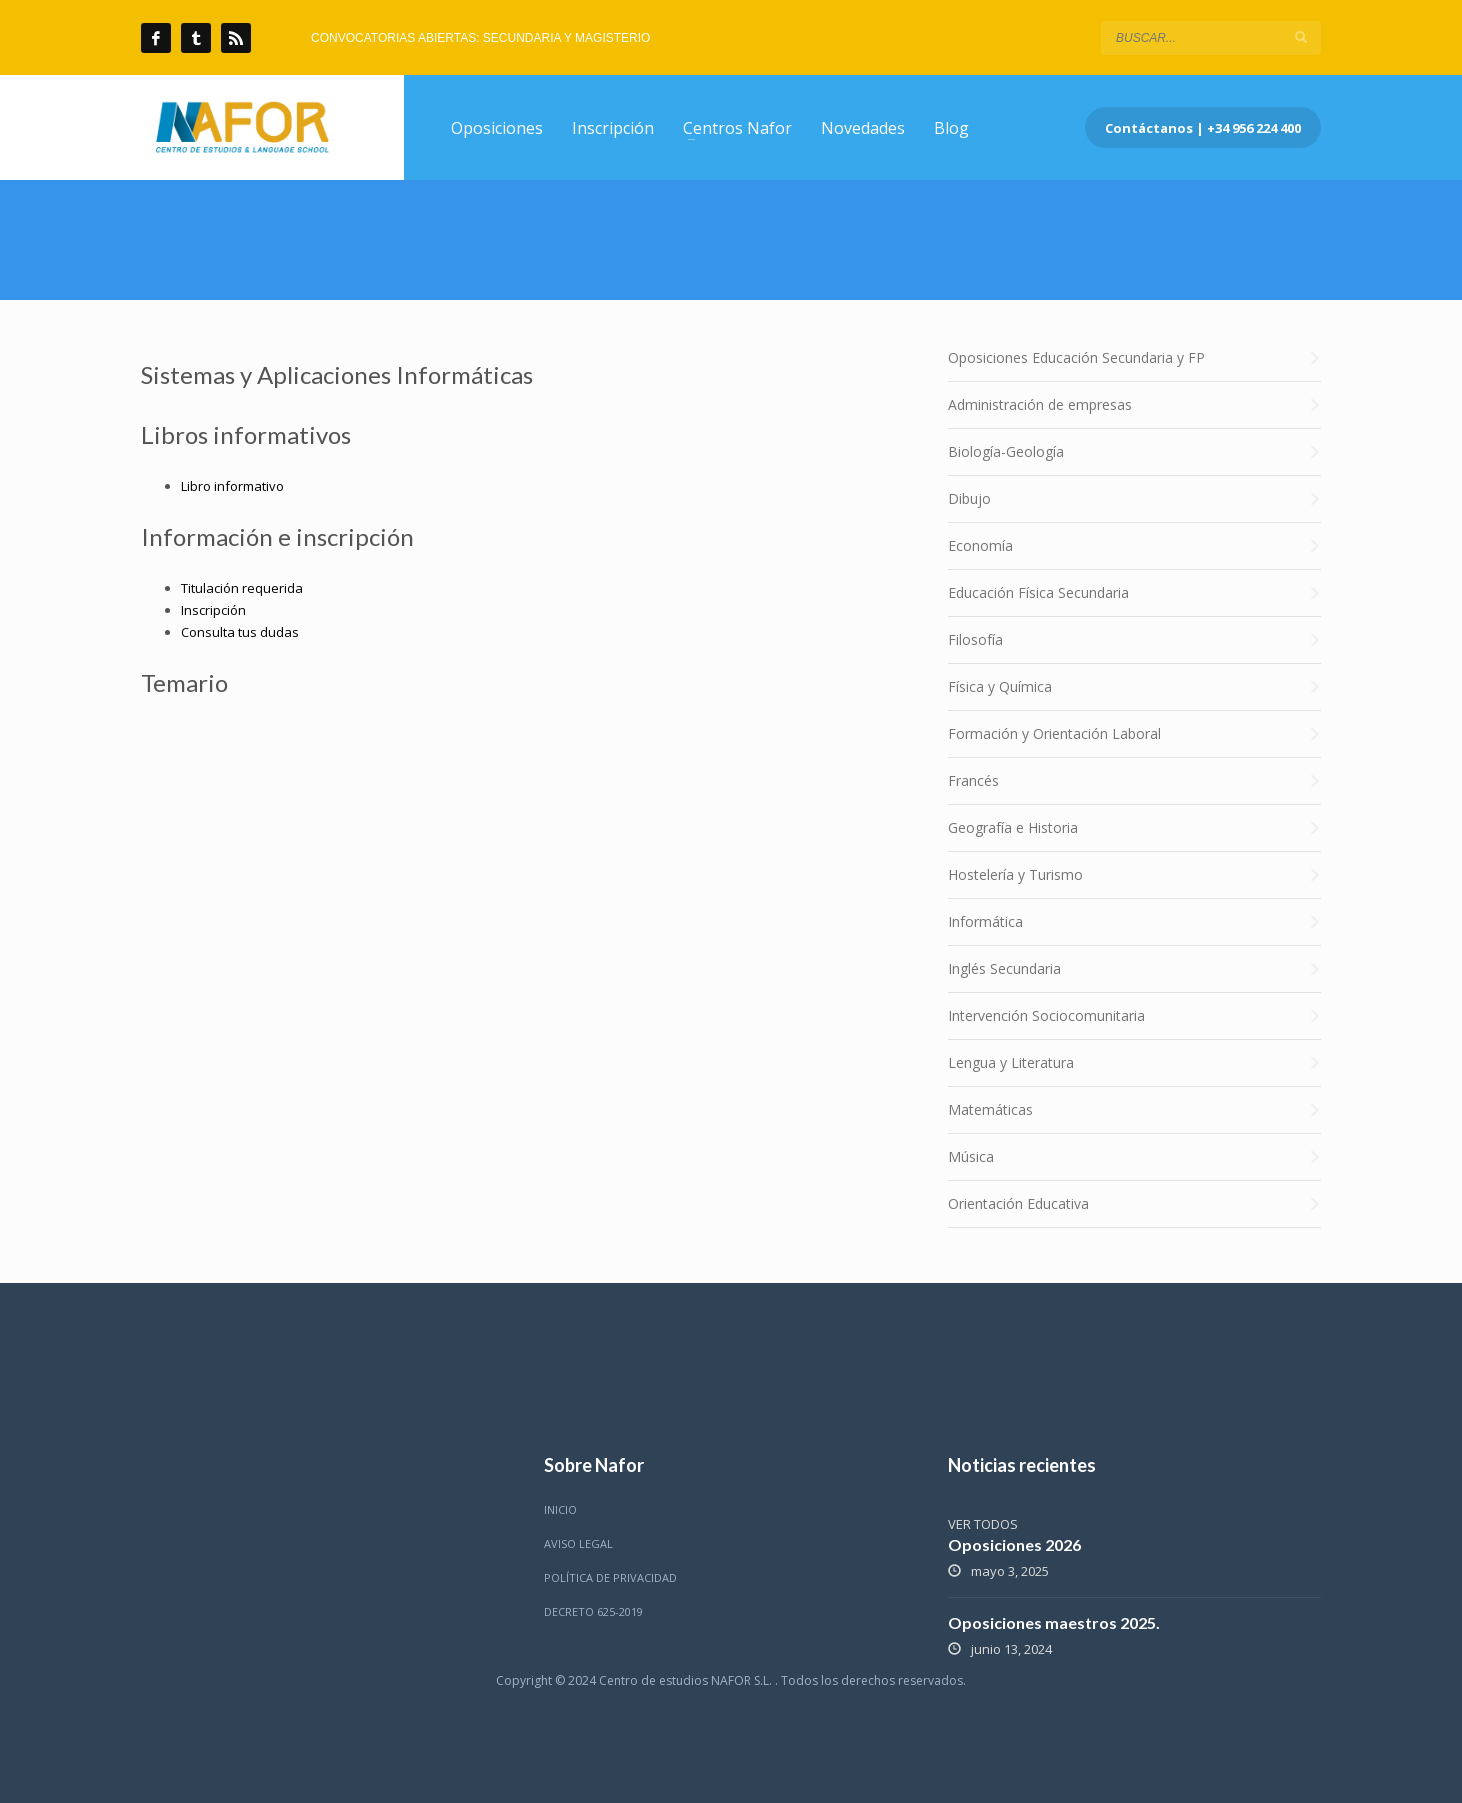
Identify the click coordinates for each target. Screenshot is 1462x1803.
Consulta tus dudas (240, 632)
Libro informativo (232, 486)
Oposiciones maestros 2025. (1054, 1622)
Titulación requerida (242, 588)
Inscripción (213, 610)
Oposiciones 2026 (1014, 1544)
